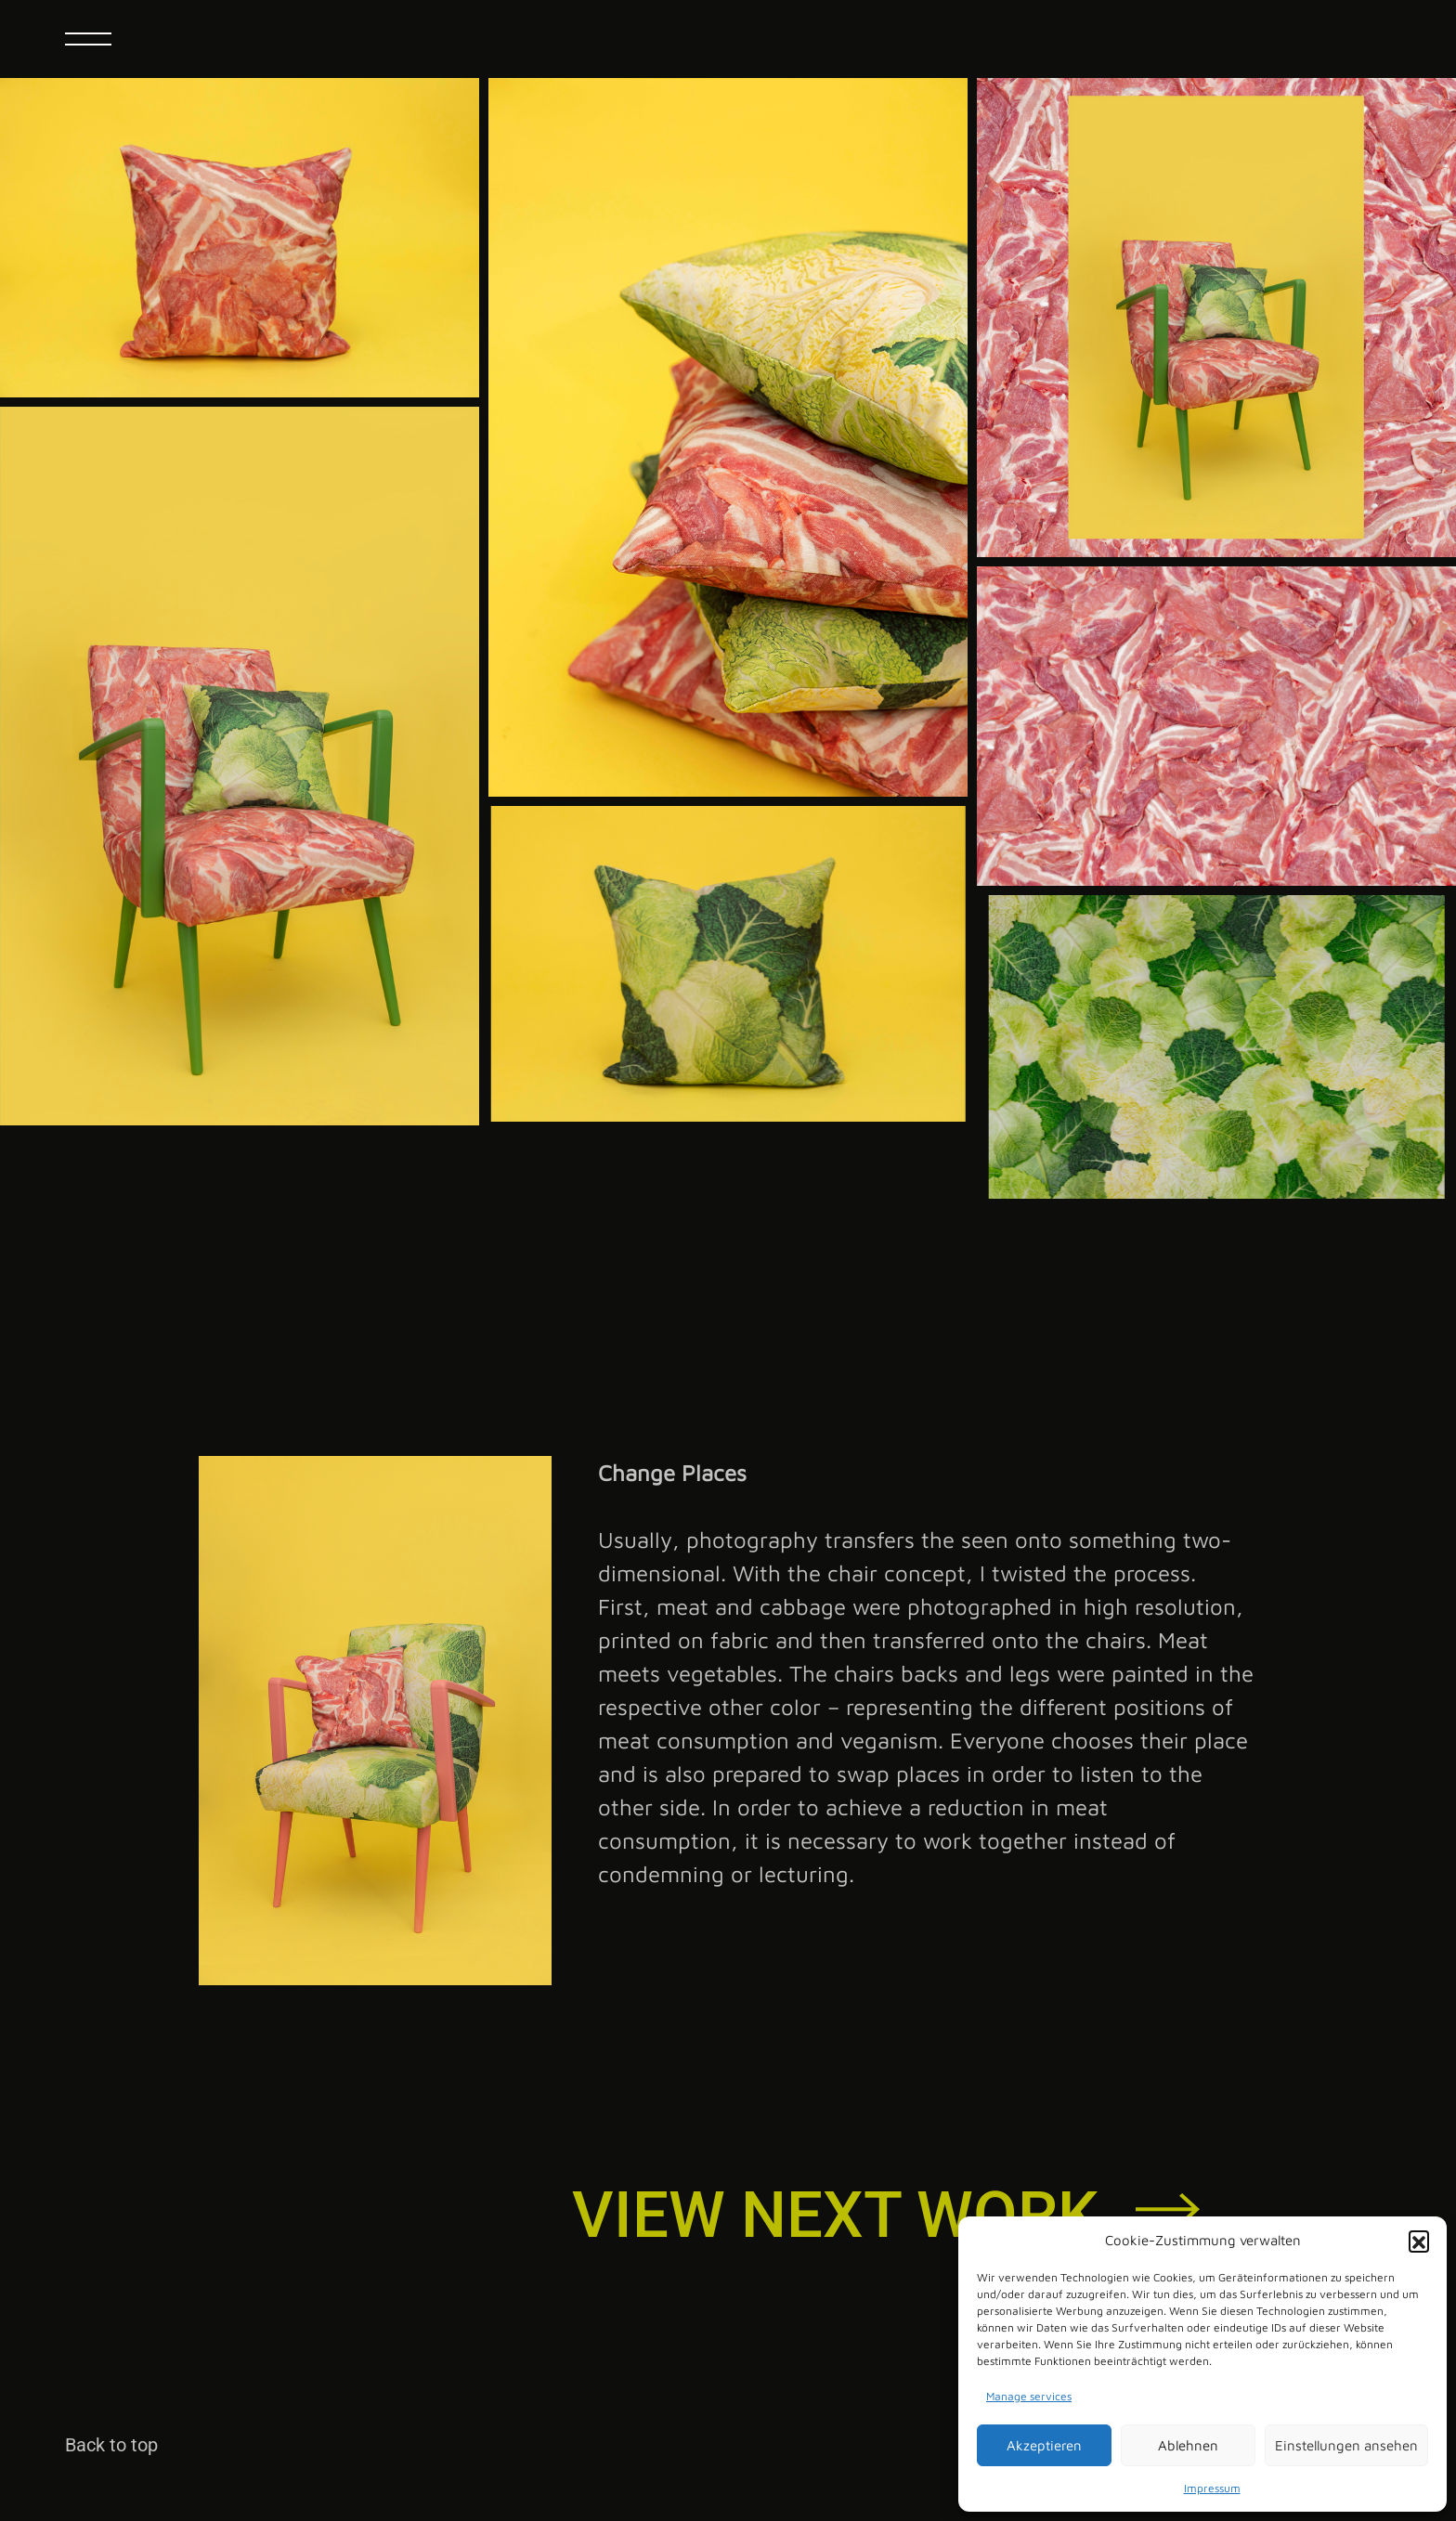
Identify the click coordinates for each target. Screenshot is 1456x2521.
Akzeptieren (1044, 2445)
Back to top (111, 2445)
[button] (1419, 2240)
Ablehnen (1188, 2445)
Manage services (1029, 2396)
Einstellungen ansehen (1346, 2445)
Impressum (1212, 2488)
